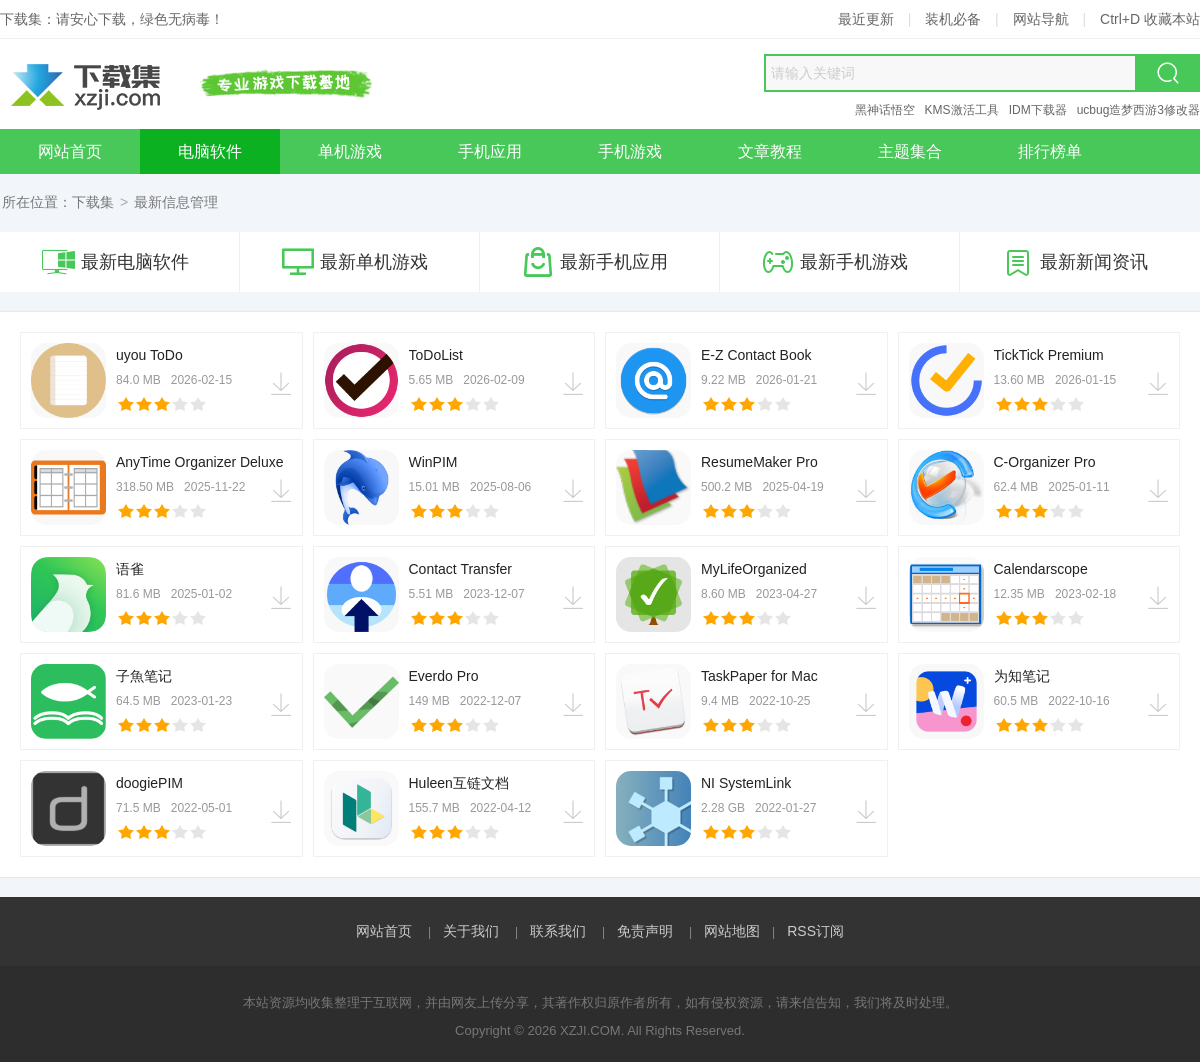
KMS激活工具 (962, 110)
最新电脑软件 (115, 262)
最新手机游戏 (835, 262)
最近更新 (866, 19)
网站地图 (732, 931)
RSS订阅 (815, 931)
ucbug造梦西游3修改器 (1138, 110)
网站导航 (1041, 19)
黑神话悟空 (885, 110)
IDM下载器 (1038, 110)
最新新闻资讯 (1075, 262)
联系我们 (558, 931)
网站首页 (384, 931)
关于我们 (471, 931)
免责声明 (645, 931)
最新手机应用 (595, 262)
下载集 (93, 202)
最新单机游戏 (355, 262)
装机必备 (953, 19)
